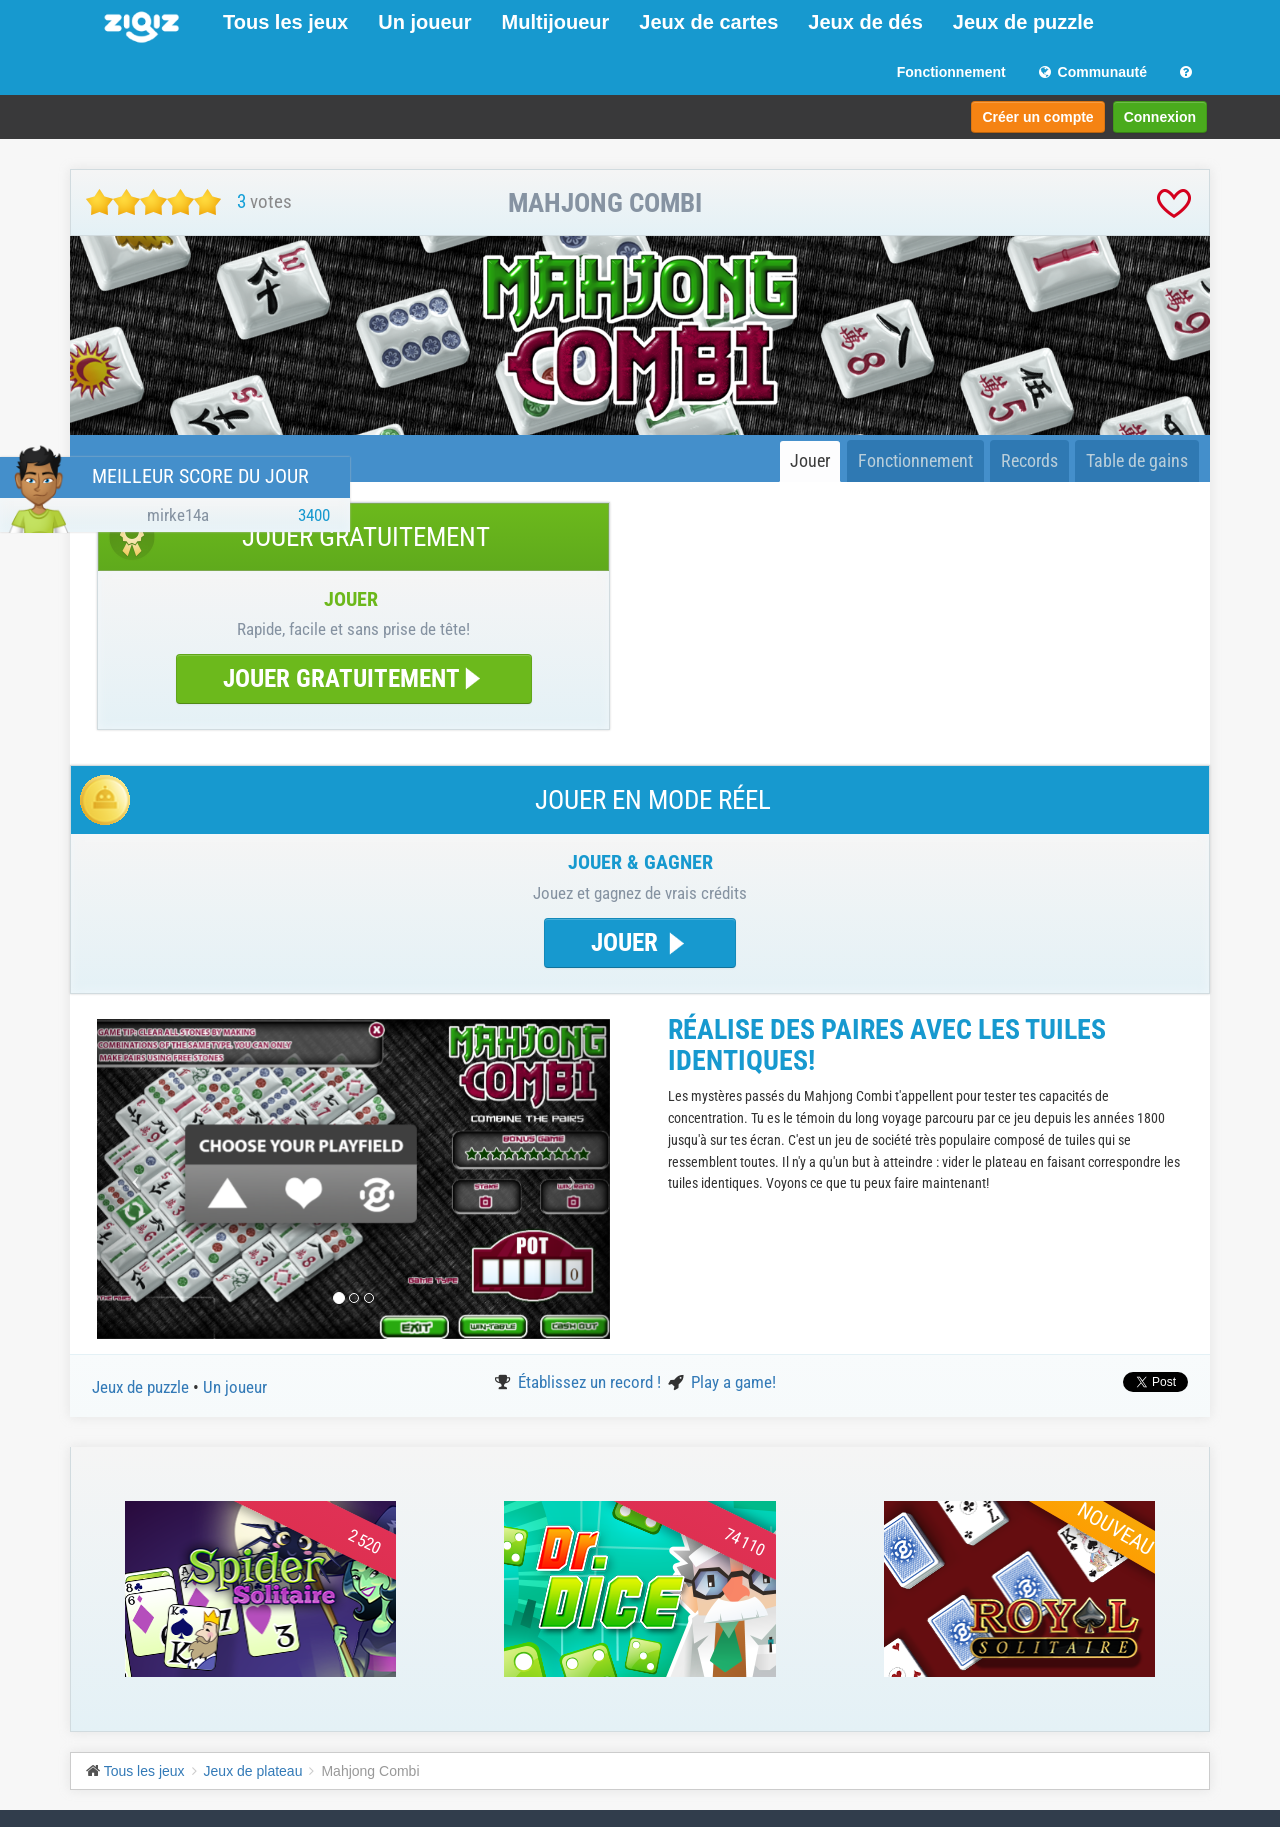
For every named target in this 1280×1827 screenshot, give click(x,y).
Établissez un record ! (591, 1382)
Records (1029, 460)
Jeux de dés (865, 22)
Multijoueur (556, 22)
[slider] (153, 202)
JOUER (640, 942)
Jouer (810, 460)
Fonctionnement (951, 72)
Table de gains (1137, 460)
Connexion (1160, 117)
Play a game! (733, 1382)
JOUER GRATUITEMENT (354, 678)
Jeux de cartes (708, 22)
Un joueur (424, 22)
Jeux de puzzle (1023, 22)
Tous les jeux (285, 22)
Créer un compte (1037, 117)
